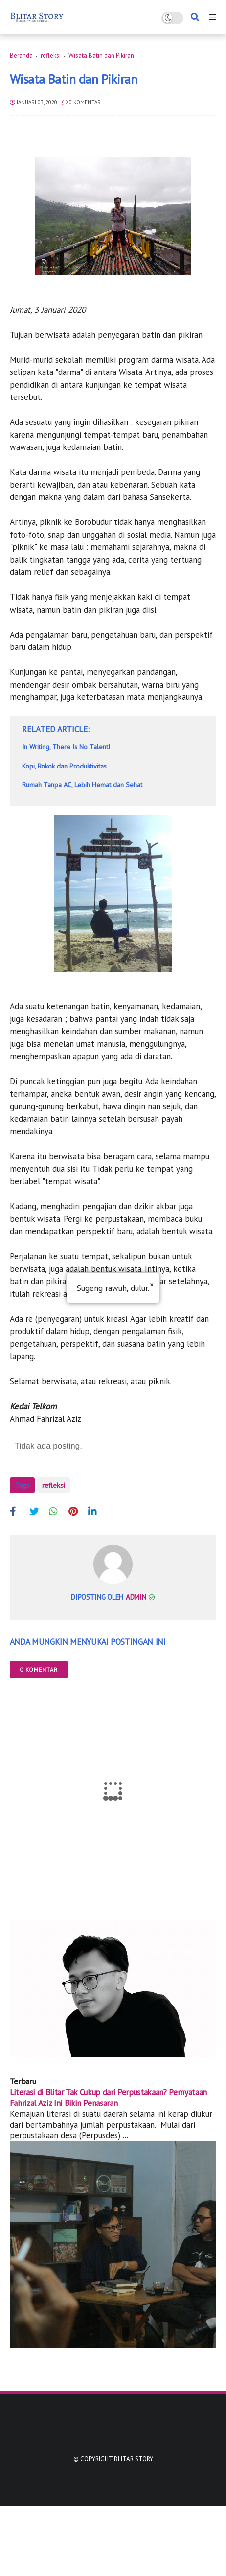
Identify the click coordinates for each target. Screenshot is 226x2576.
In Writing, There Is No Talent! (66, 747)
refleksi (51, 55)
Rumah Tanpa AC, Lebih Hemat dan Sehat (82, 784)
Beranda (21, 55)
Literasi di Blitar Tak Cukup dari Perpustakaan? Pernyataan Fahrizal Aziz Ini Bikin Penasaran (108, 2097)
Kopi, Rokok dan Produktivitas (64, 766)
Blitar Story (133, 2459)
